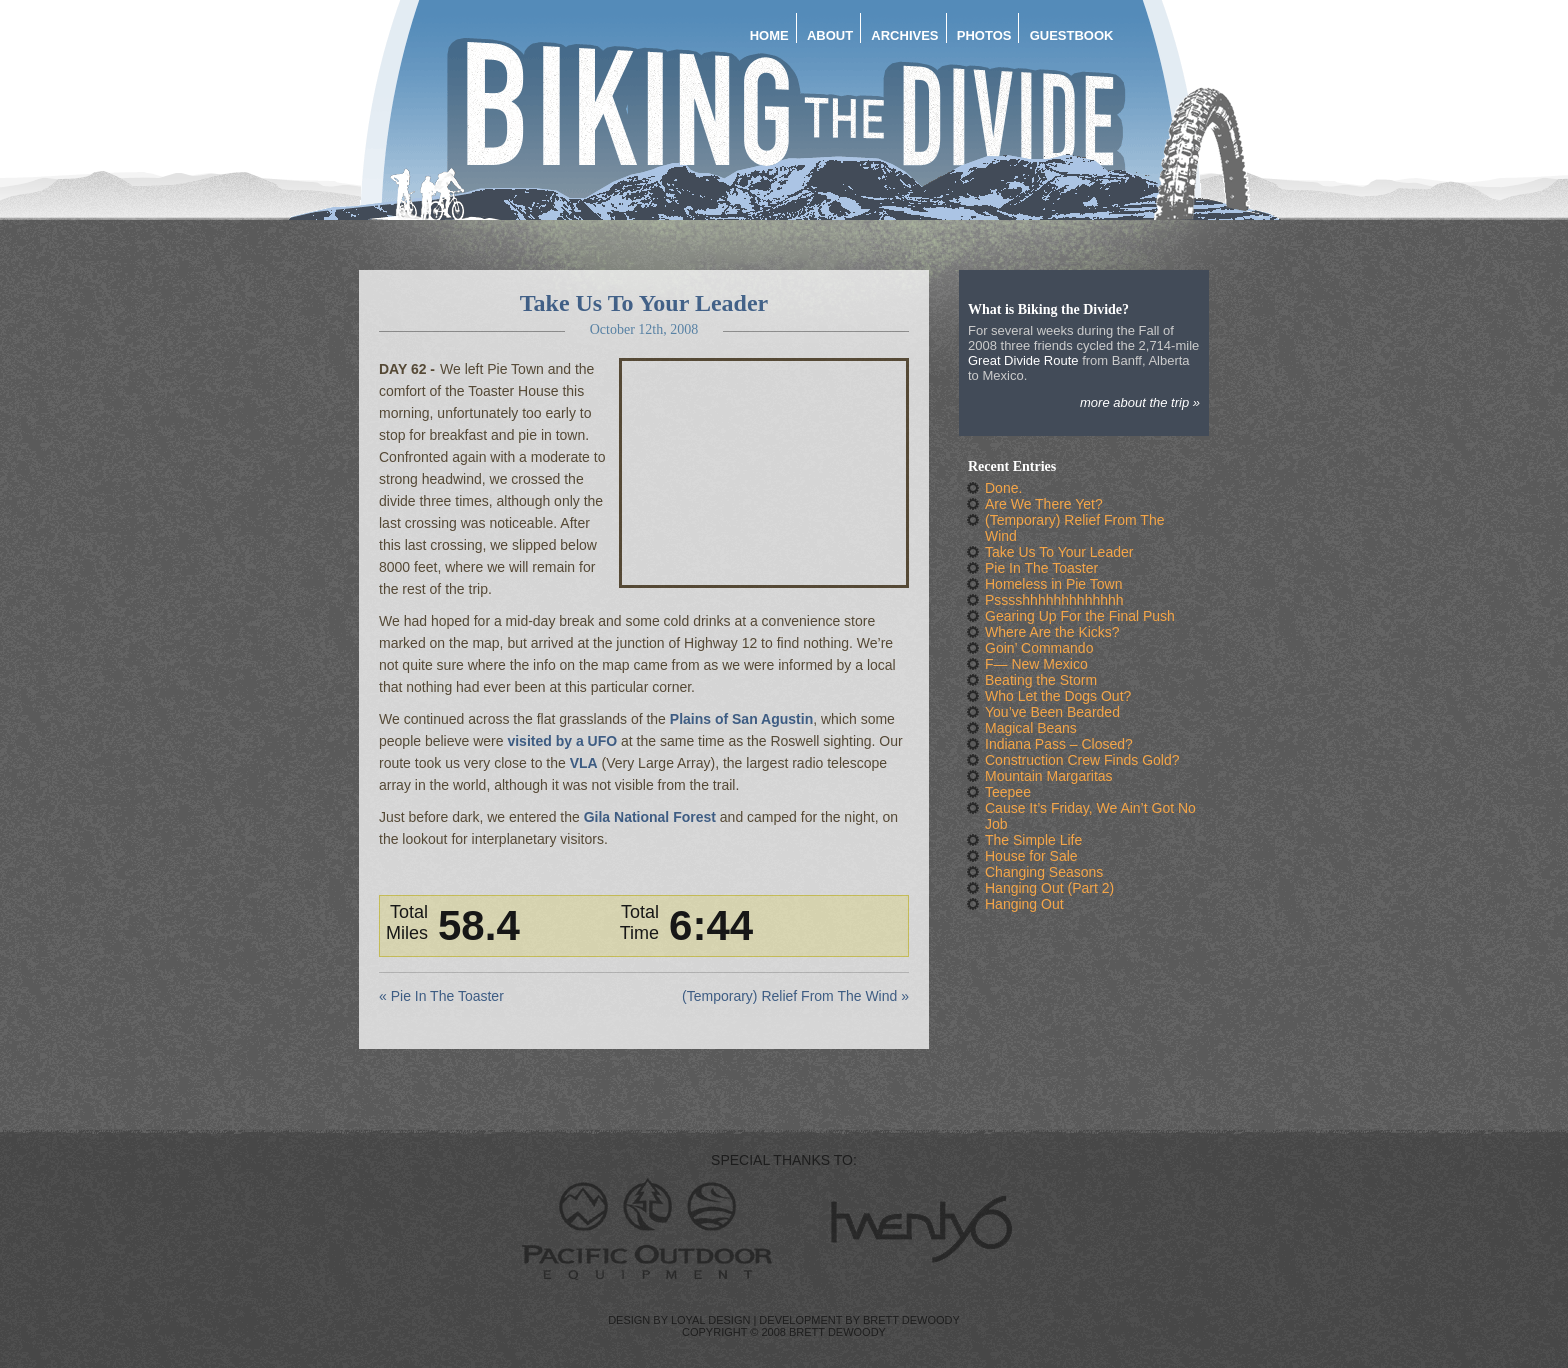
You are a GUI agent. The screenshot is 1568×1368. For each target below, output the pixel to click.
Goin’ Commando (1039, 648)
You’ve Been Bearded (1052, 712)
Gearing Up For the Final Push (1080, 616)
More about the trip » (1140, 402)
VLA (584, 763)
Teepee (1008, 792)
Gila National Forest (650, 817)
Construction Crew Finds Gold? (1082, 760)
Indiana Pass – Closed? (1059, 744)
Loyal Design (710, 1320)
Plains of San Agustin (741, 719)
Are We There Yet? (1044, 504)
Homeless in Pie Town (1053, 584)
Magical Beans (1031, 728)
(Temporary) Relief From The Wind (789, 996)
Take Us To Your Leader (644, 303)
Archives (904, 35)
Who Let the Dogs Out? (1058, 696)
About (830, 35)
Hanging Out (1024, 904)
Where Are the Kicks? (1052, 632)
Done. (1003, 488)
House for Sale (1031, 856)
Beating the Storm (1041, 680)
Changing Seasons (1044, 872)
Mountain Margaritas (1049, 776)
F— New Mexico (1036, 664)
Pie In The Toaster (447, 996)
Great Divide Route (1023, 360)
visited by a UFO (562, 741)
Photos (984, 35)
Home (769, 35)
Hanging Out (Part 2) (1049, 888)
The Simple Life (1033, 840)
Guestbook (1072, 35)
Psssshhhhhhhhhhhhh (1054, 600)
